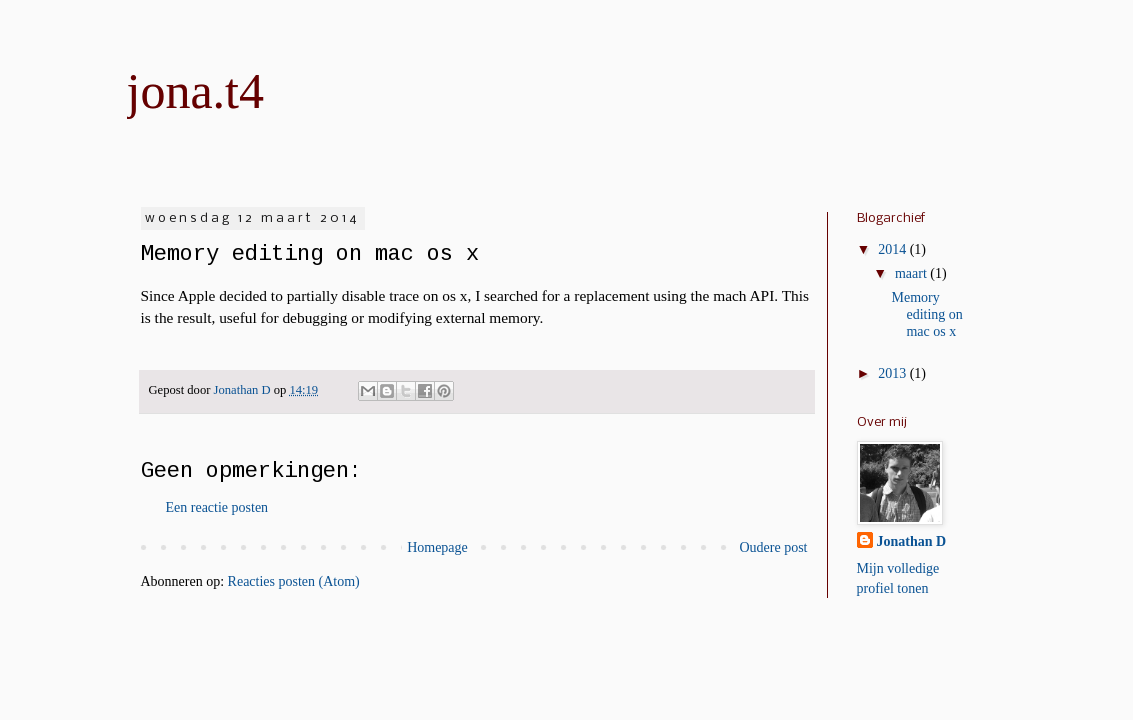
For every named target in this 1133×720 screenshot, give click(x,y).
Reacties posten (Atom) (294, 581)
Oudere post (773, 547)
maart (912, 273)
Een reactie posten (217, 507)
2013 (894, 373)
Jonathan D (912, 541)
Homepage (437, 547)
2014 (894, 249)
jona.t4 (195, 91)
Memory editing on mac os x (926, 314)
